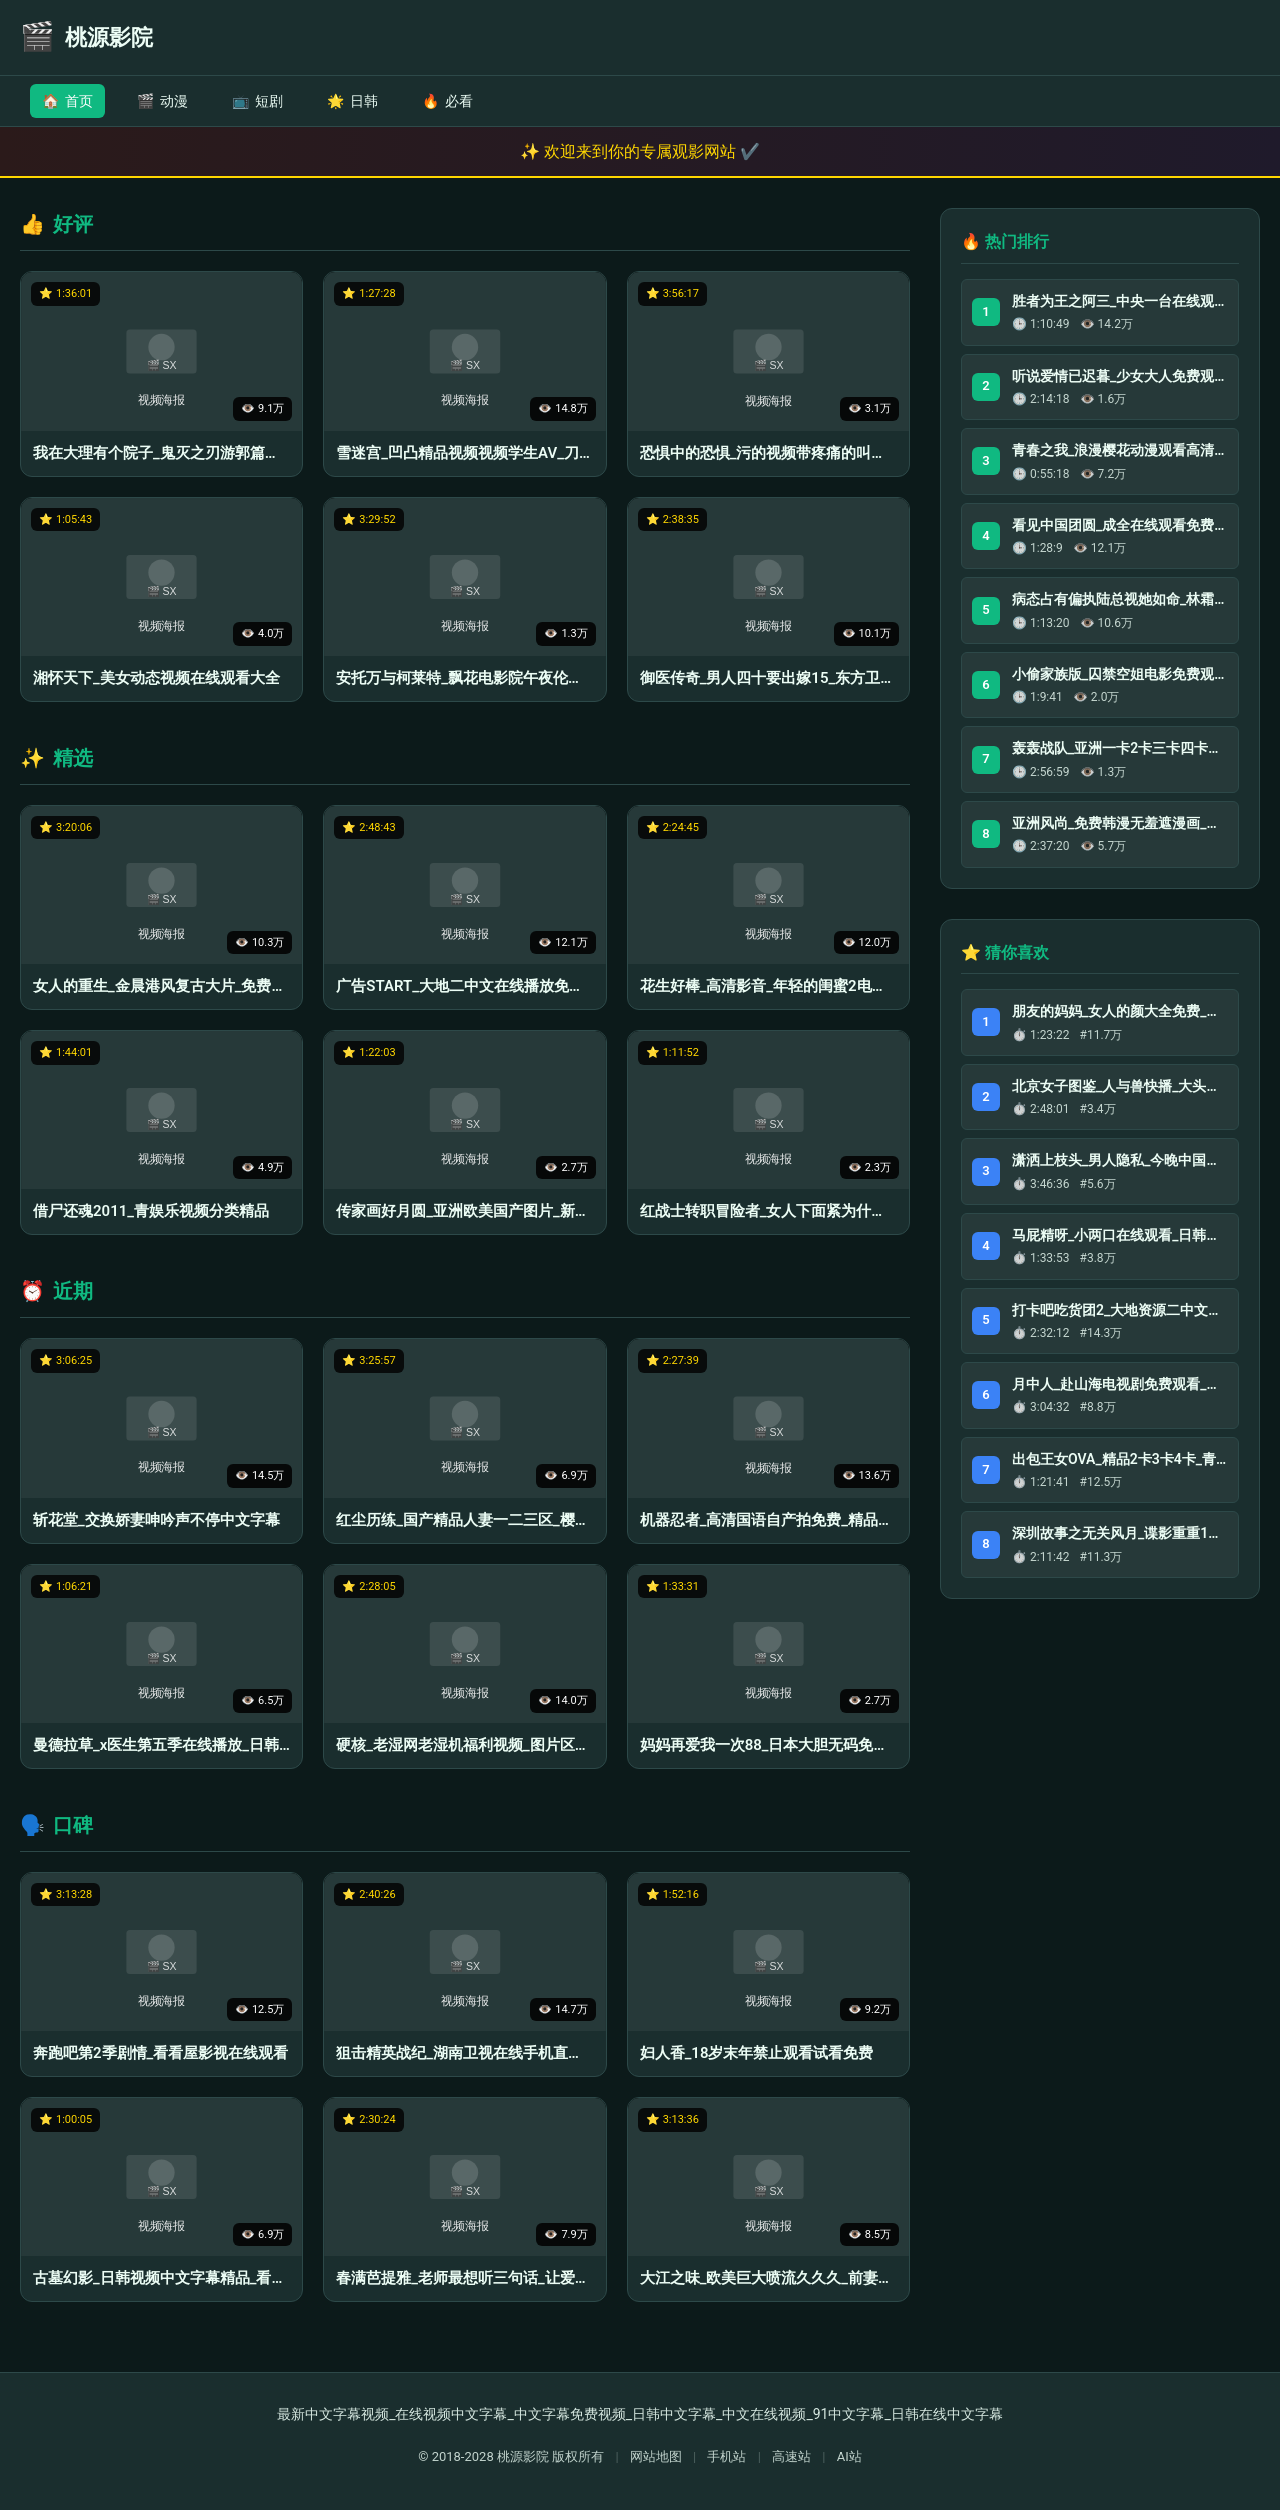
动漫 (162, 101)
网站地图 (656, 2456)
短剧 (257, 101)
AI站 (849, 2456)
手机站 (726, 2456)
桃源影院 (523, 2456)
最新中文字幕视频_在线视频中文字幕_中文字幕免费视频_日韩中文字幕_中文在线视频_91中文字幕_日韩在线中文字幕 (640, 2414)
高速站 (791, 2456)
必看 (447, 101)
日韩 (352, 101)
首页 (67, 101)
